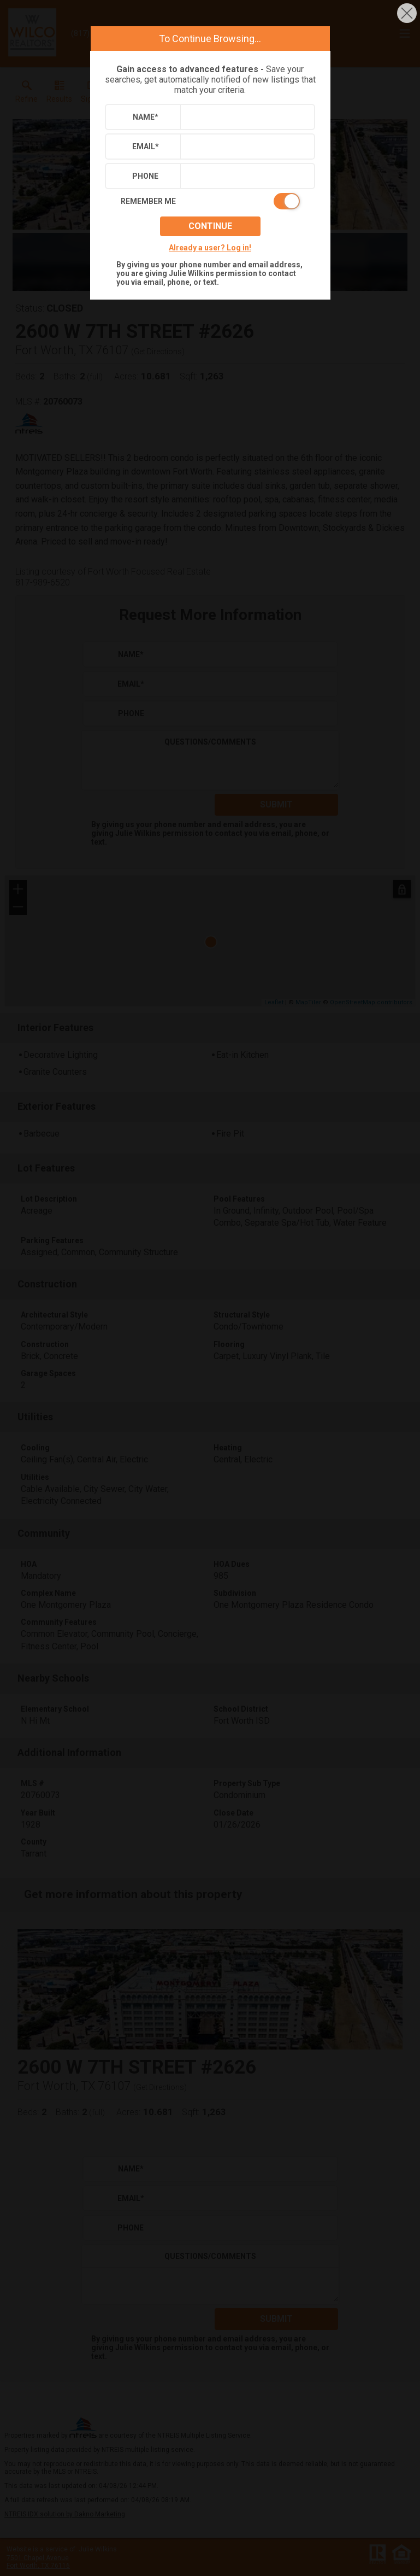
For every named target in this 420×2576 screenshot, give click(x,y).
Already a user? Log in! (210, 247)
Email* (145, 146)
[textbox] (245, 117)
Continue (210, 226)
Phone (145, 176)
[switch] (210, 201)
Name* (145, 117)
